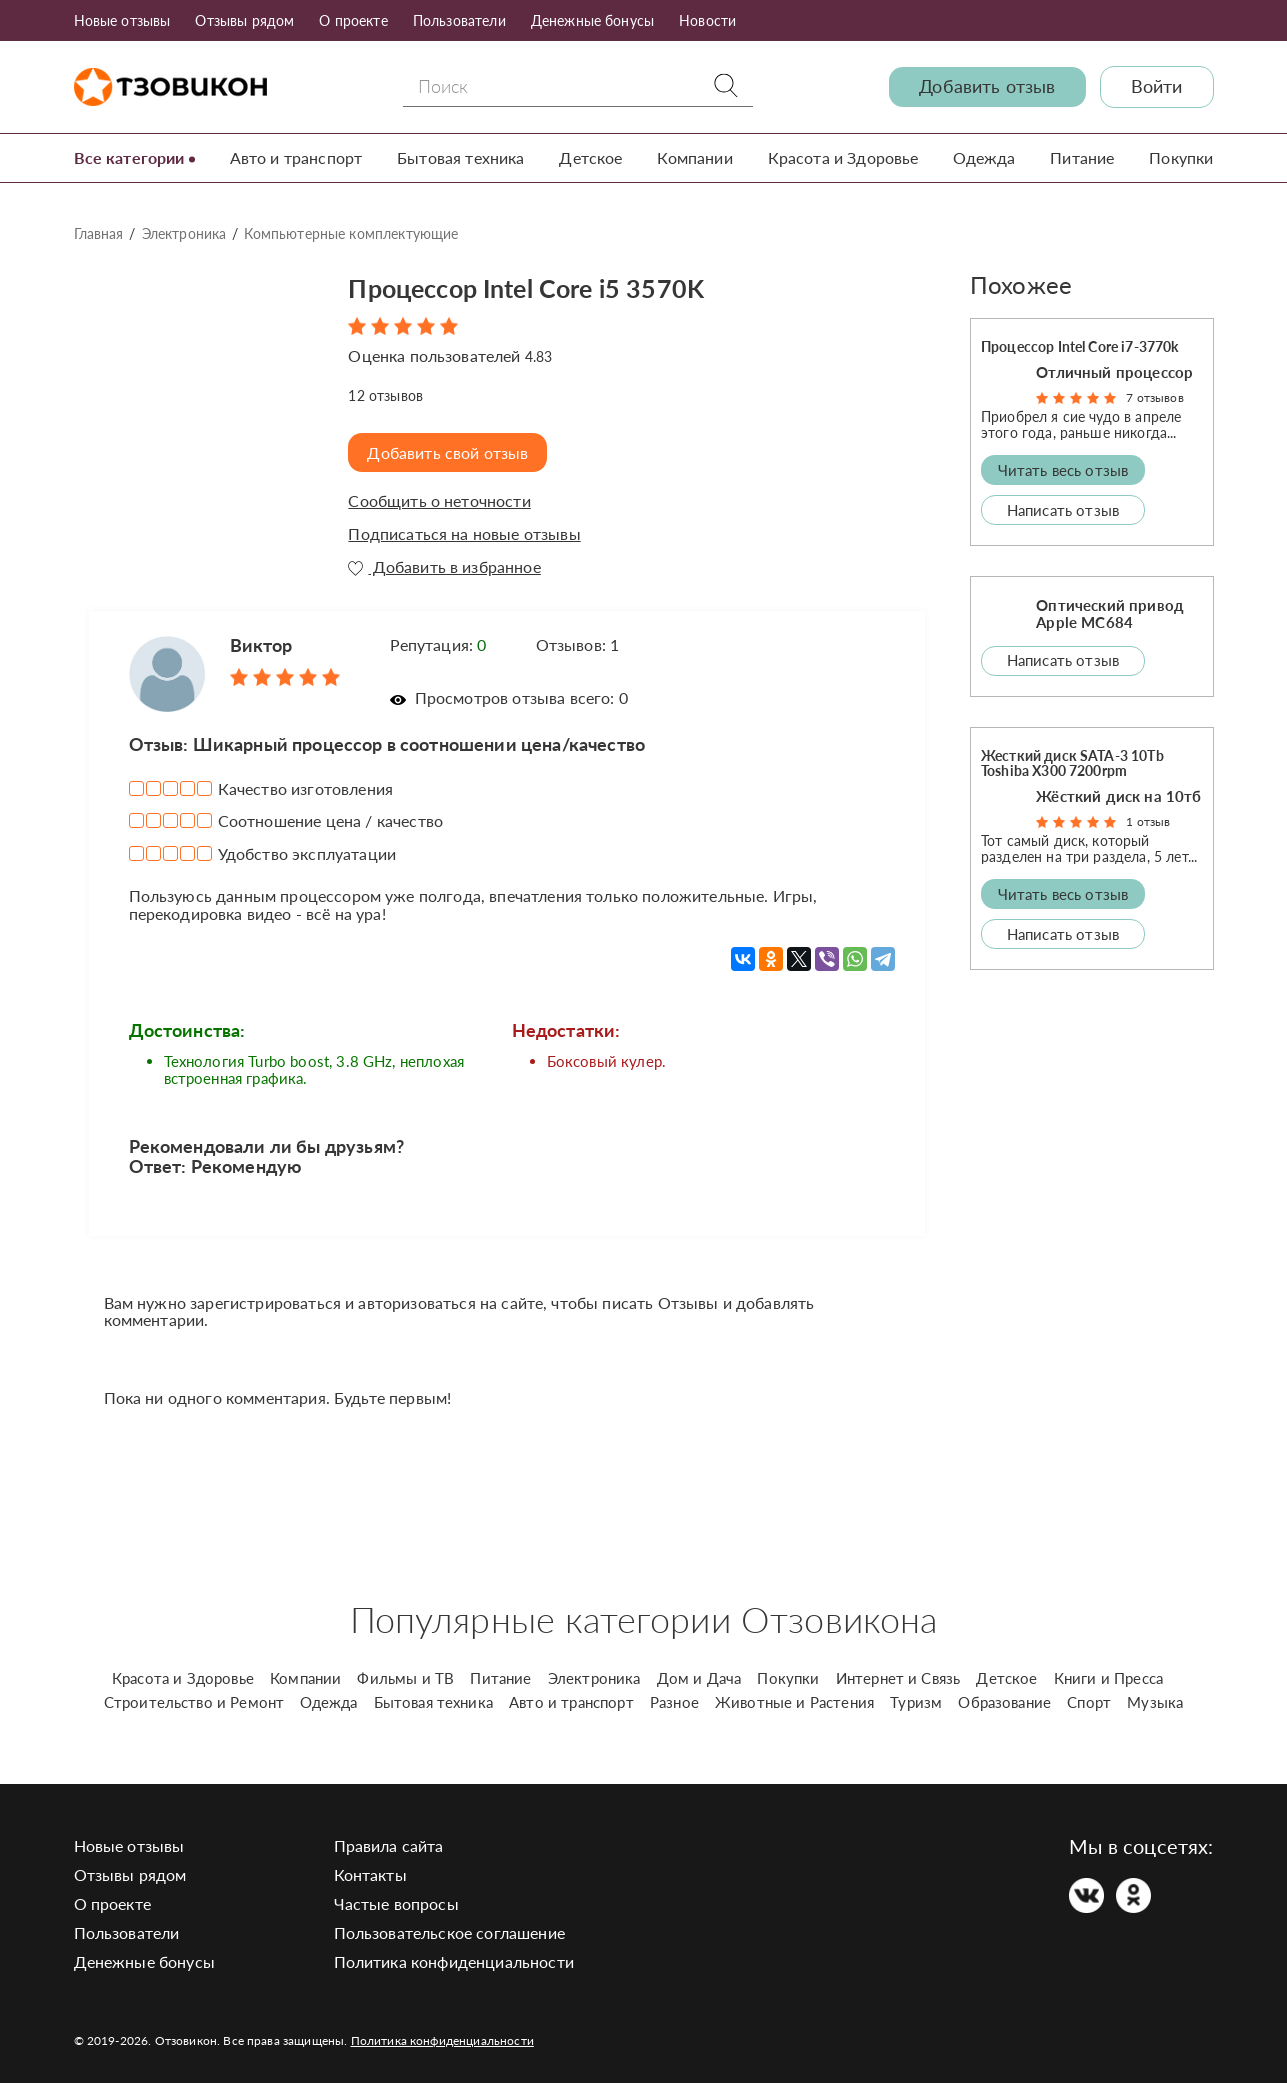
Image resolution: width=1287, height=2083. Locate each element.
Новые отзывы (122, 20)
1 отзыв (1148, 821)
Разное (674, 1702)
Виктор (261, 645)
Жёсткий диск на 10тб (1118, 796)
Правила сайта (389, 1845)
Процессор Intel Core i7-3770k (1080, 346)
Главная (99, 233)
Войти (1157, 86)
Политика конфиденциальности (454, 1961)
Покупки (1181, 157)
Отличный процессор (1114, 372)
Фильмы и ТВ (405, 1678)
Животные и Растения (794, 1702)
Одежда (984, 157)
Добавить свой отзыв (449, 452)
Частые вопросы (396, 1903)
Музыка (1155, 1702)
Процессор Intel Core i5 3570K (548, 286)
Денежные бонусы (592, 20)
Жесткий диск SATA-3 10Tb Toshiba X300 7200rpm (1072, 762)
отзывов (385, 394)
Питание (1082, 157)
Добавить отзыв (987, 86)
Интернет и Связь (898, 1678)
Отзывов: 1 (578, 644)
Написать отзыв (1063, 509)
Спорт (1089, 1702)
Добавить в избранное (444, 566)
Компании (694, 157)
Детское (590, 157)
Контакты (370, 1874)
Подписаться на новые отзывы (464, 534)
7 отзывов (1154, 397)
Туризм (916, 1702)
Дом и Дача (699, 1678)
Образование (1004, 1702)
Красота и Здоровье (843, 157)
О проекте (353, 20)
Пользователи (459, 20)
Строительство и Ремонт (194, 1702)
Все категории (129, 157)
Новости (707, 20)
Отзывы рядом (244, 20)
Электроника (184, 233)
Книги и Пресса (1108, 1678)
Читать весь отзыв (1063, 469)
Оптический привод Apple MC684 (1110, 613)
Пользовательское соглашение (449, 1932)
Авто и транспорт (296, 157)
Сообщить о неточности (439, 501)
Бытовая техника (460, 157)
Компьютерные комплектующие (351, 233)
